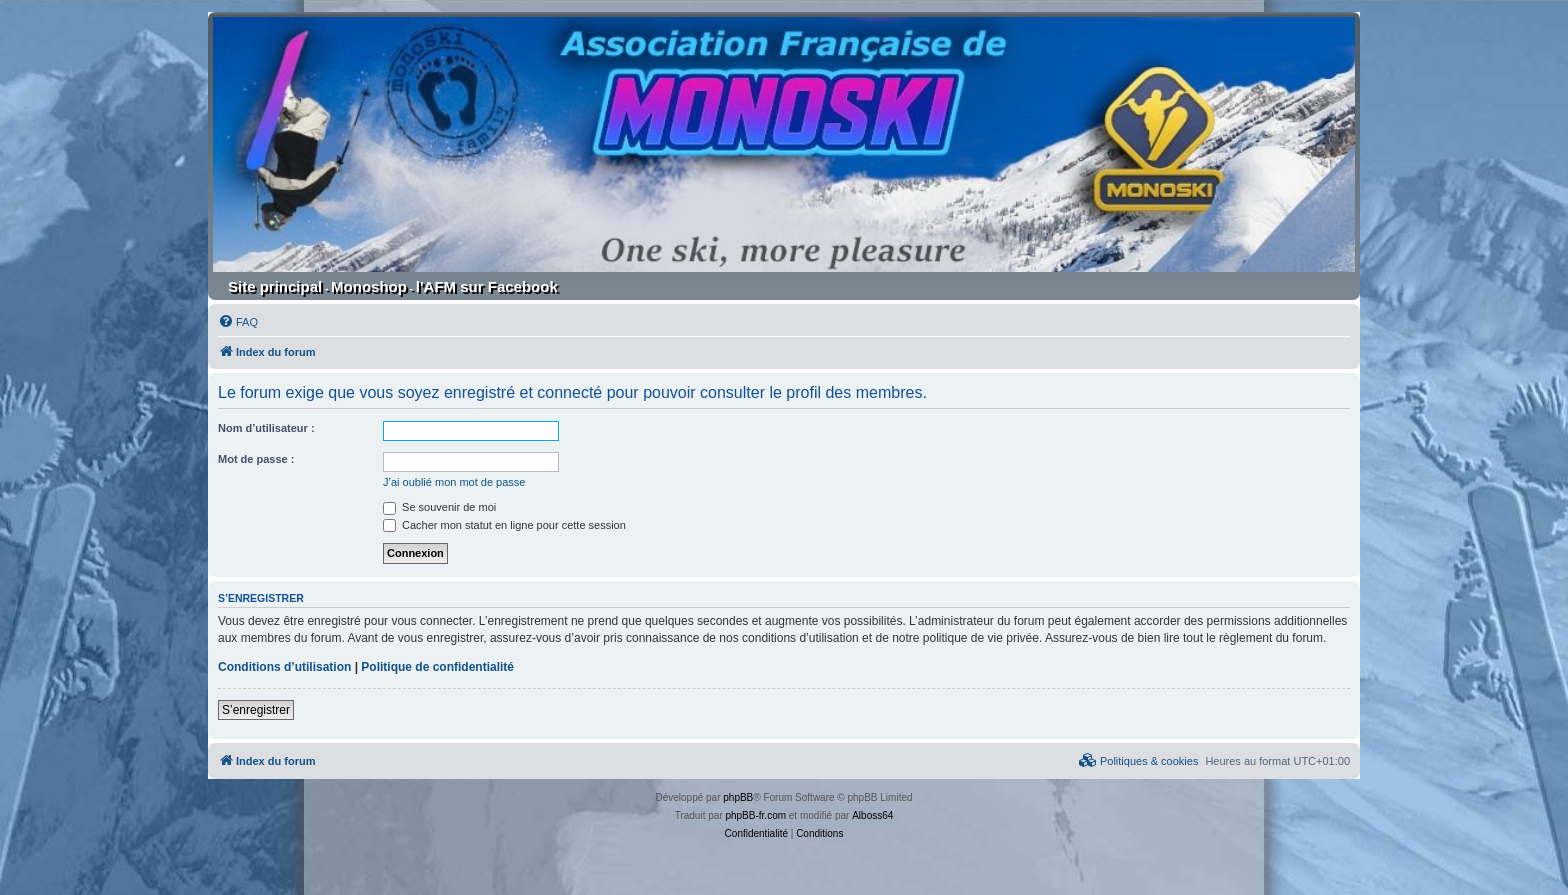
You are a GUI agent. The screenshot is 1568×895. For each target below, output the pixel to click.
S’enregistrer (256, 710)
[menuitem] (238, 322)
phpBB (738, 797)
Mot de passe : (256, 459)
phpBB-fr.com (755, 815)
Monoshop (369, 286)
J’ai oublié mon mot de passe (454, 482)
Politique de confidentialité (437, 667)
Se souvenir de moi (439, 507)
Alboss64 (872, 815)
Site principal (275, 286)
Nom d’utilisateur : (266, 428)
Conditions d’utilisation (284, 667)
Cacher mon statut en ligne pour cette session (504, 525)
